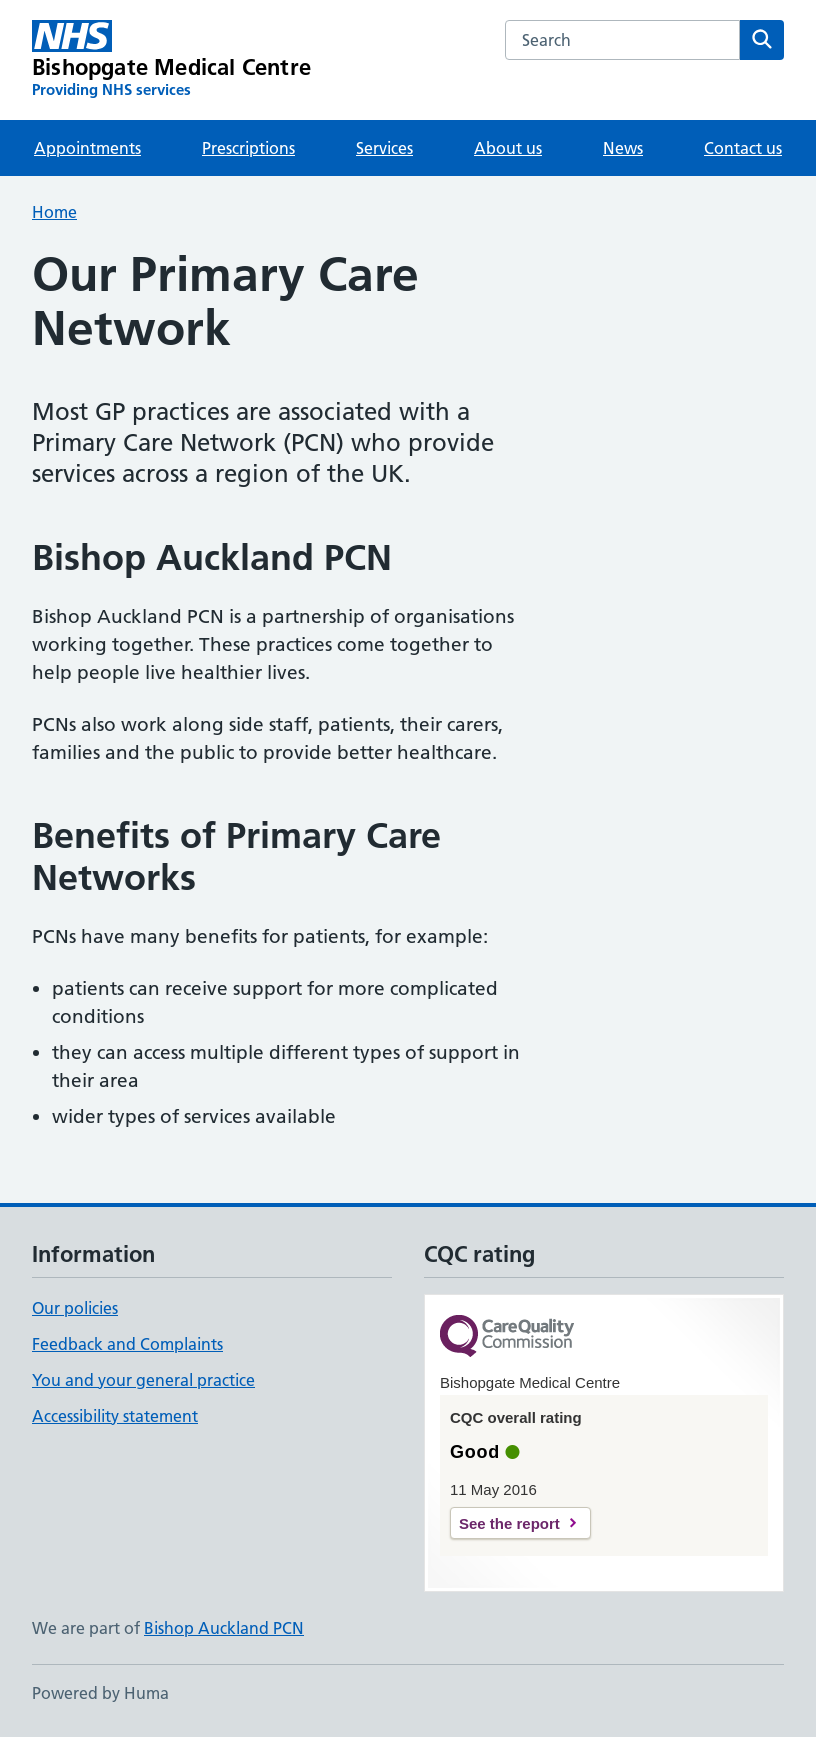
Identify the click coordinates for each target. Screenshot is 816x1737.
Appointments (87, 148)
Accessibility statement (115, 1416)
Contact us (743, 148)
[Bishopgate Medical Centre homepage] (171, 60)
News (623, 148)
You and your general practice (143, 1380)
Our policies (75, 1308)
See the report (509, 1523)
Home (54, 212)
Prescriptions (248, 148)
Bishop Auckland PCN (224, 1628)
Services (384, 148)
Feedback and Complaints (127, 1344)
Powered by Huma (100, 1693)
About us (508, 148)
